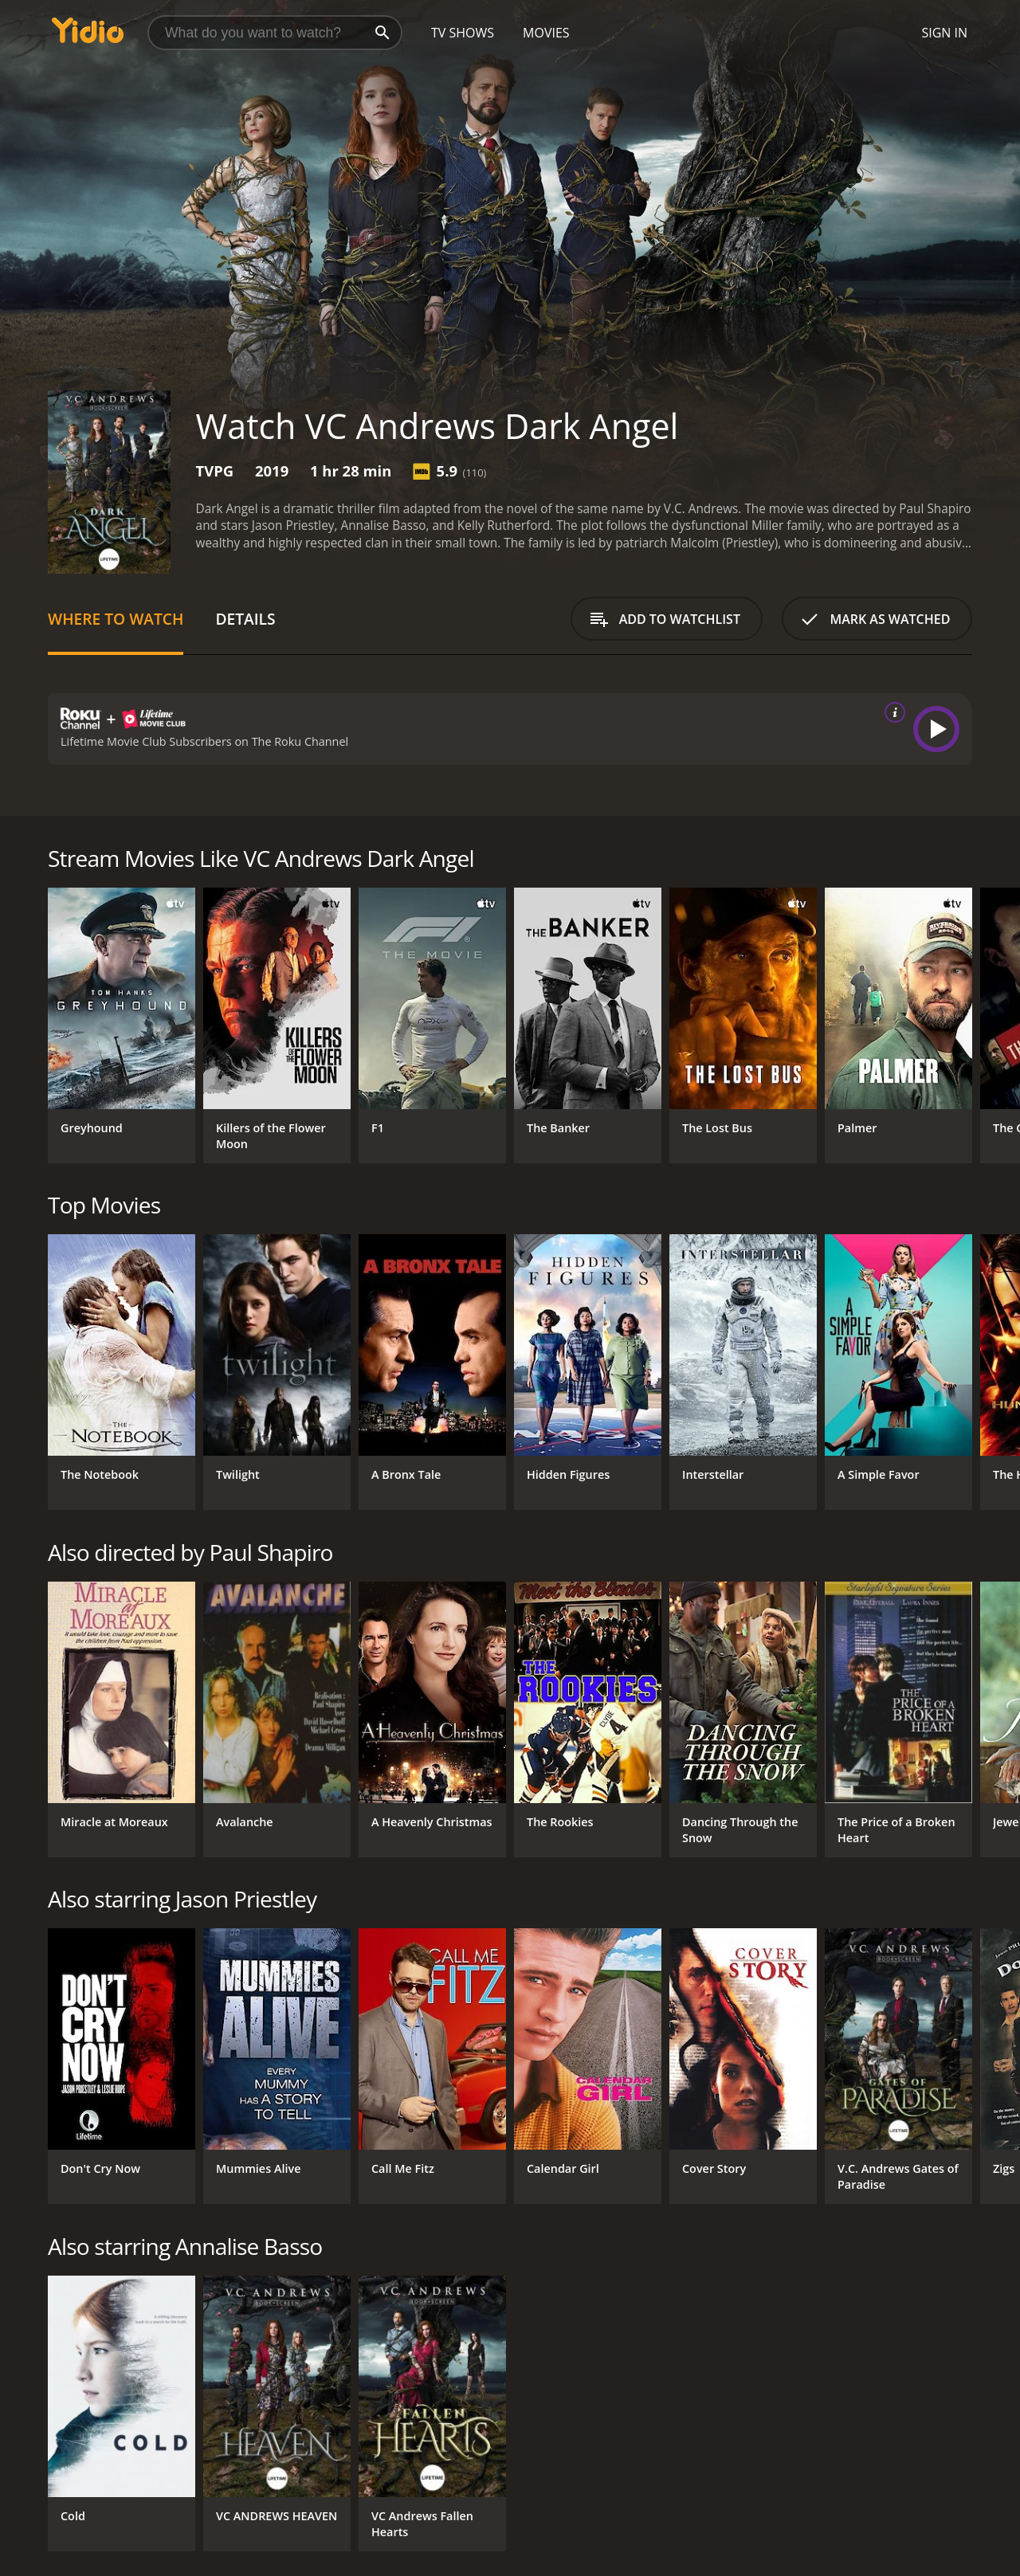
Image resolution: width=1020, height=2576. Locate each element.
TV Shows (462, 32)
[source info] (891, 712)
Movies (546, 32)
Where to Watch (115, 618)
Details (245, 618)
